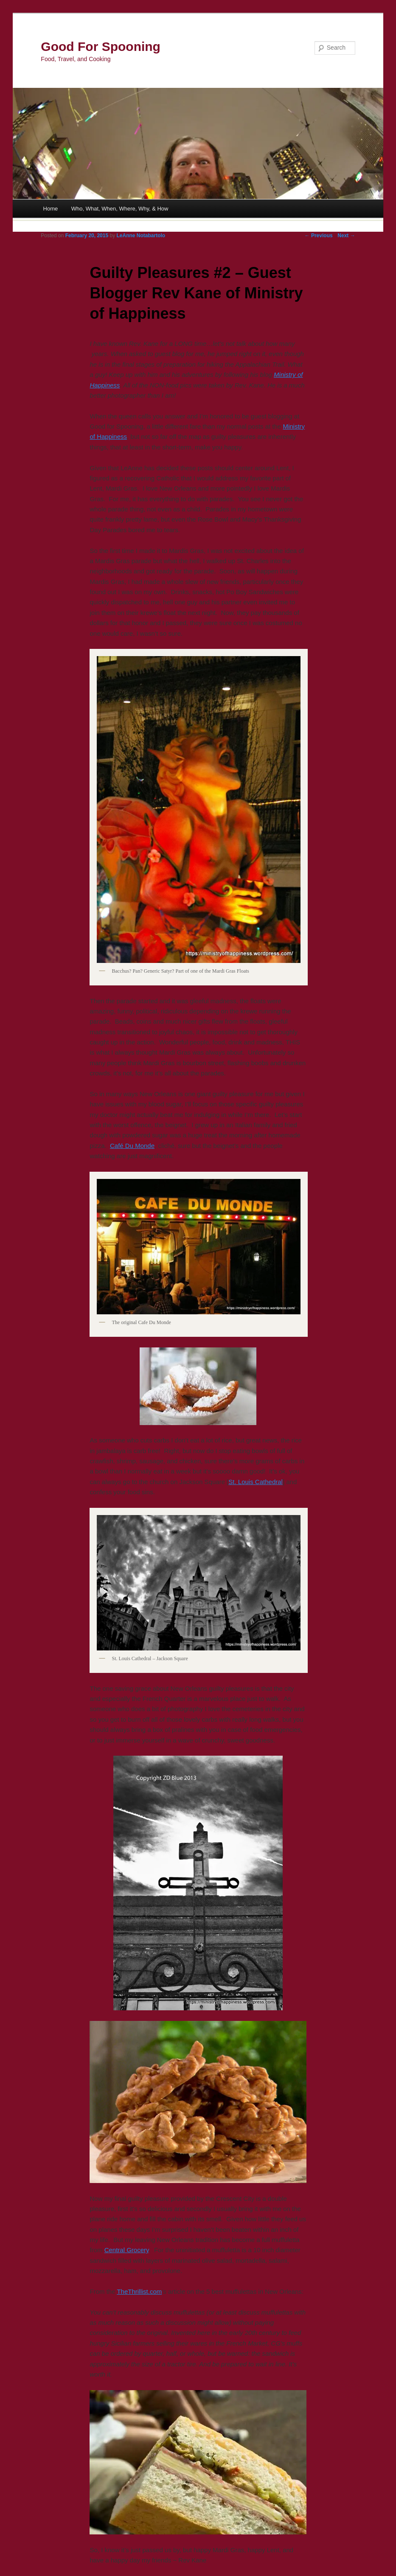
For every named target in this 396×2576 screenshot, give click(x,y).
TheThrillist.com (139, 2291)
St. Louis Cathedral (255, 1481)
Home (50, 208)
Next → (346, 236)
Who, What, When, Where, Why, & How (120, 208)
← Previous (319, 236)
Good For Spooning (100, 46)
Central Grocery (126, 2249)
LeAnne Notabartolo (140, 236)
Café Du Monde (132, 1145)
